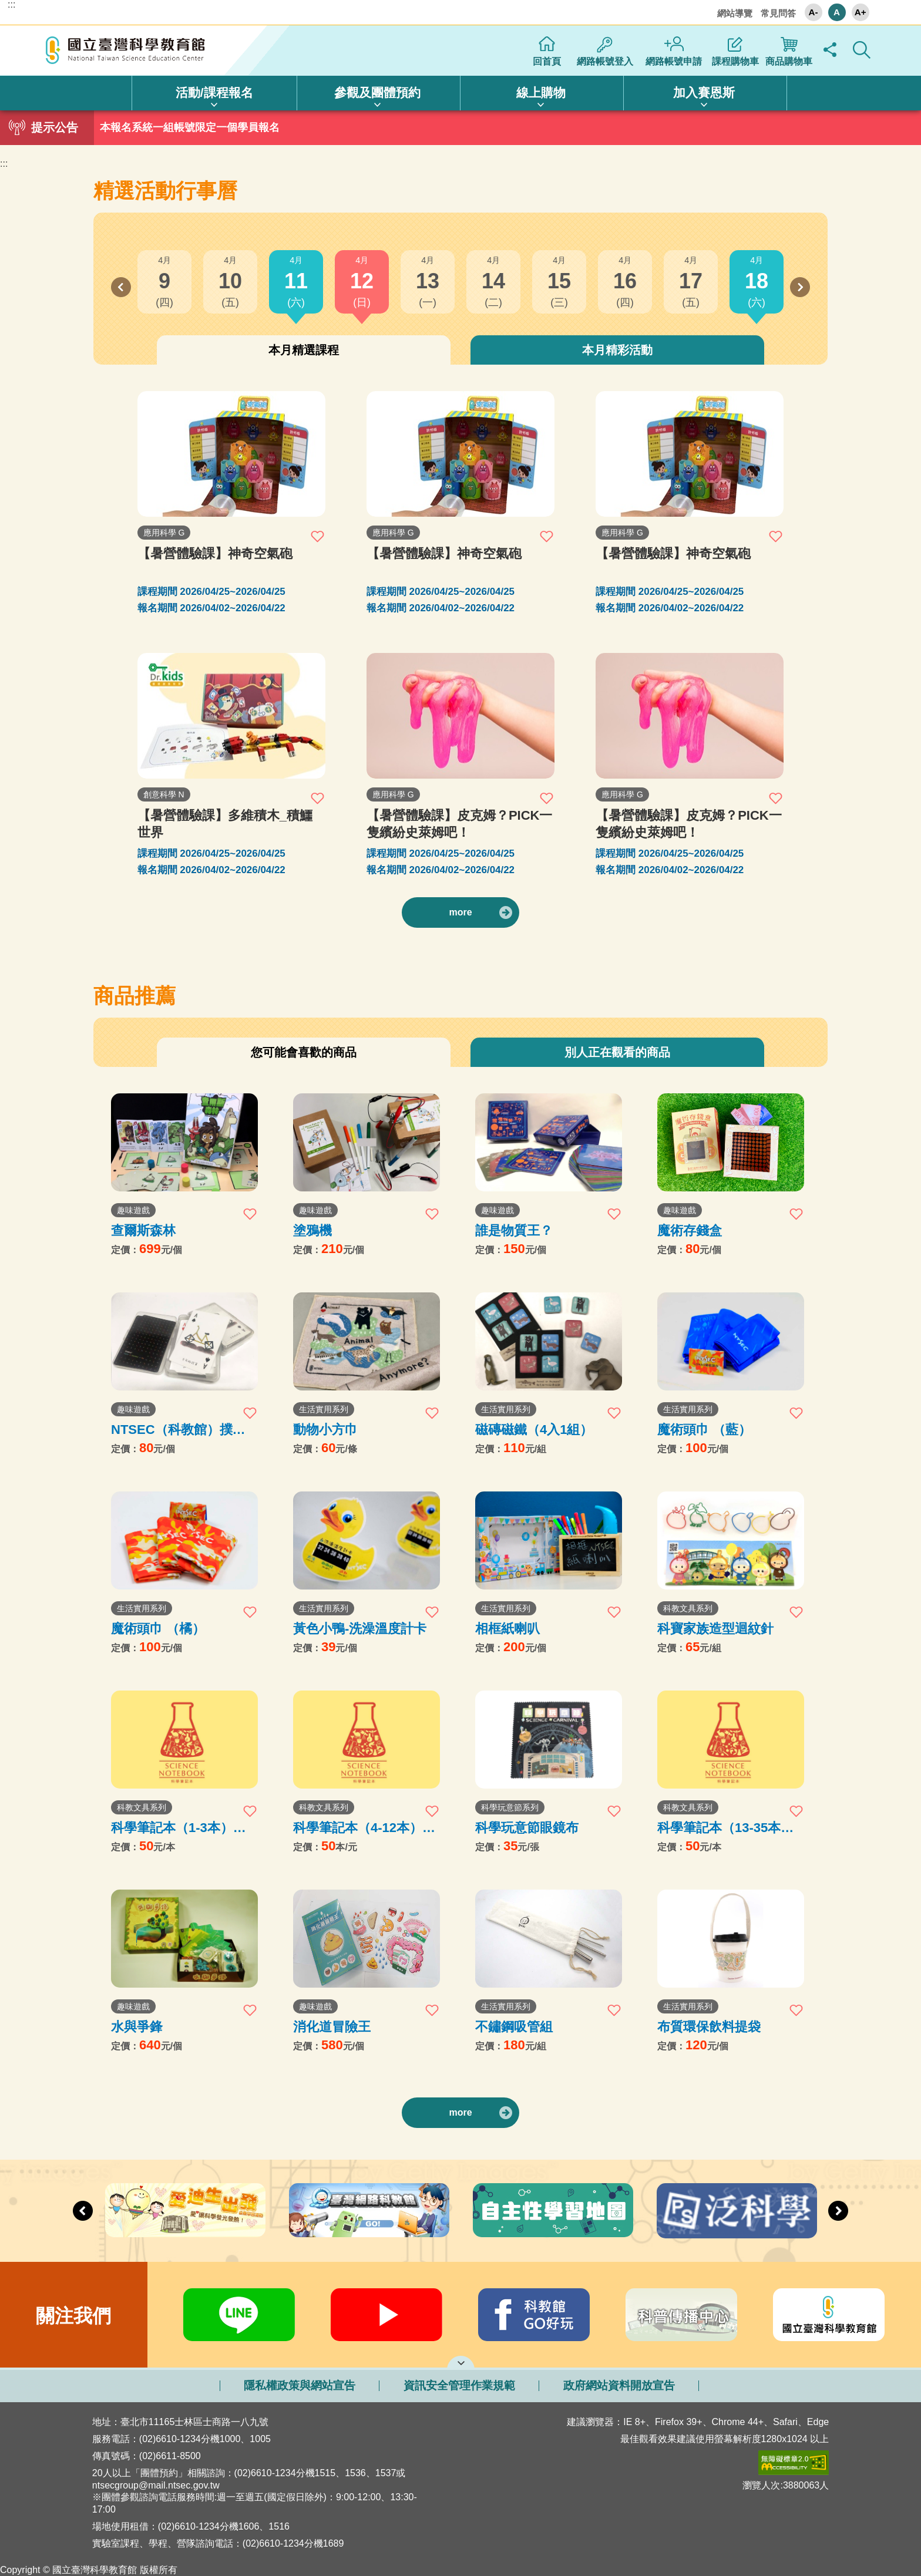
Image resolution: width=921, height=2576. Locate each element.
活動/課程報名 (214, 92)
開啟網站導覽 (461, 2362)
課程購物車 (735, 61)
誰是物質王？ (514, 1230)
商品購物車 (788, 61)
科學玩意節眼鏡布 (527, 1827)
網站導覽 (734, 13)
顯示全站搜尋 (862, 49)
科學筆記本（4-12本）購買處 (364, 1827)
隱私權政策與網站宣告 (299, 2385)
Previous (121, 287)
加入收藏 (318, 536)
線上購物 (541, 92)
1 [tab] (460, 124)
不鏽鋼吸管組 (514, 2026)
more (460, 912)
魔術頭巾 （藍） (704, 1429)
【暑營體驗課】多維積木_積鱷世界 (224, 824)
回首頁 (547, 61)
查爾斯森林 (143, 1230)
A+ (860, 12)
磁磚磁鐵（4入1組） (534, 1429)
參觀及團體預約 (377, 92)
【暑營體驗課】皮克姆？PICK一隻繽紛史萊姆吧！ (460, 824)
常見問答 (778, 13)
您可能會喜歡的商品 (304, 1052)
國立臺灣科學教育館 (127, 50)
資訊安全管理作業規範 (459, 2385)
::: (11, 4)
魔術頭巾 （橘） (158, 1628)
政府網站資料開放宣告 (619, 2385)
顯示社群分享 (829, 49)
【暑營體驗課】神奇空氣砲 (215, 553)
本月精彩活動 (617, 350)
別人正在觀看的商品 (617, 1052)
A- (813, 12)
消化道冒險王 (332, 2026)
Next (800, 287)
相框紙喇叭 (507, 1628)
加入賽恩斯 (704, 92)
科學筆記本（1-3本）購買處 (178, 1827)
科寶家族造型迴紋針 (715, 1628)
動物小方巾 (325, 1429)
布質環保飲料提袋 (709, 2026)
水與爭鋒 (137, 2026)
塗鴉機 (312, 1230)
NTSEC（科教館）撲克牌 (178, 1429)
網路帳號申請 (674, 61)
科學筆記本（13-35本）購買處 (725, 1827)
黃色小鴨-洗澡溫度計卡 (359, 1628)
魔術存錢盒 (689, 1230)
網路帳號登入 (605, 61)
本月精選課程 (303, 350)
